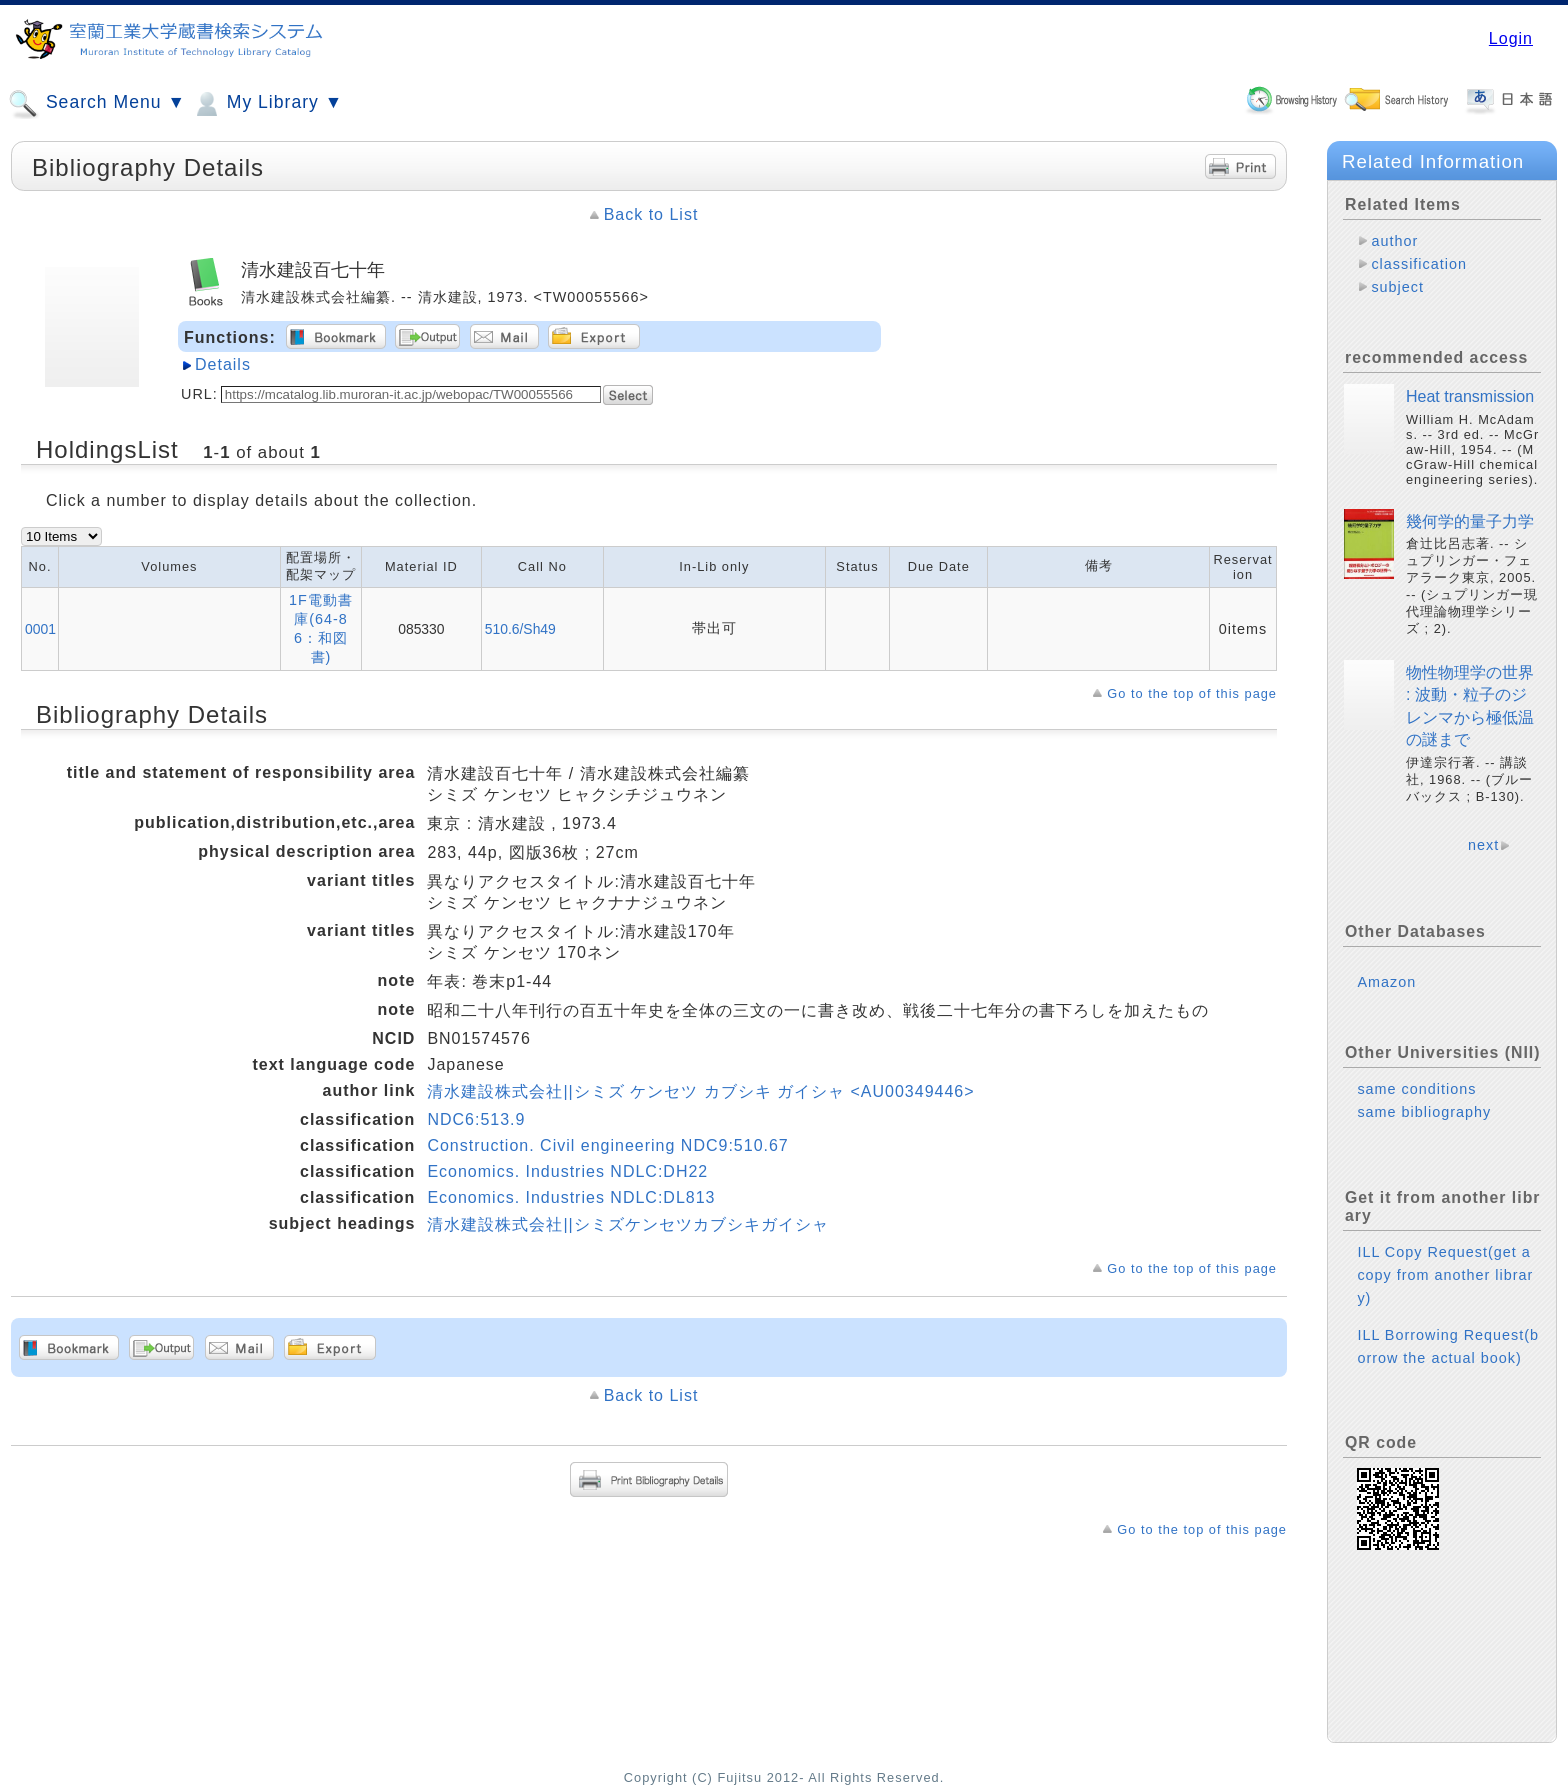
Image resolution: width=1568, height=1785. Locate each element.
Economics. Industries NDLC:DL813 (571, 1197)
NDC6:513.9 (476, 1119)
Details (223, 364)
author (1394, 241)
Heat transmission (1470, 396)
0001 (40, 629)
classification (1419, 264)
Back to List (651, 214)
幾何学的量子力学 (1470, 521)
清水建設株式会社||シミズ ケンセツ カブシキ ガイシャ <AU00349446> (700, 1091)
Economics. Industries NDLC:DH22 (567, 1171)
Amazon (1386, 982)
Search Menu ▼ (97, 104)
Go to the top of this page (1192, 693)
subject (1397, 287)
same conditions (1416, 1089)
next (1483, 845)
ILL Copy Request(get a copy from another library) (1445, 1275)
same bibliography (1424, 1112)
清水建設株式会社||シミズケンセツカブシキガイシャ (627, 1224)
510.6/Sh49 (520, 629)
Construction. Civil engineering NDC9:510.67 (607, 1145)
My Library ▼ (267, 104)
